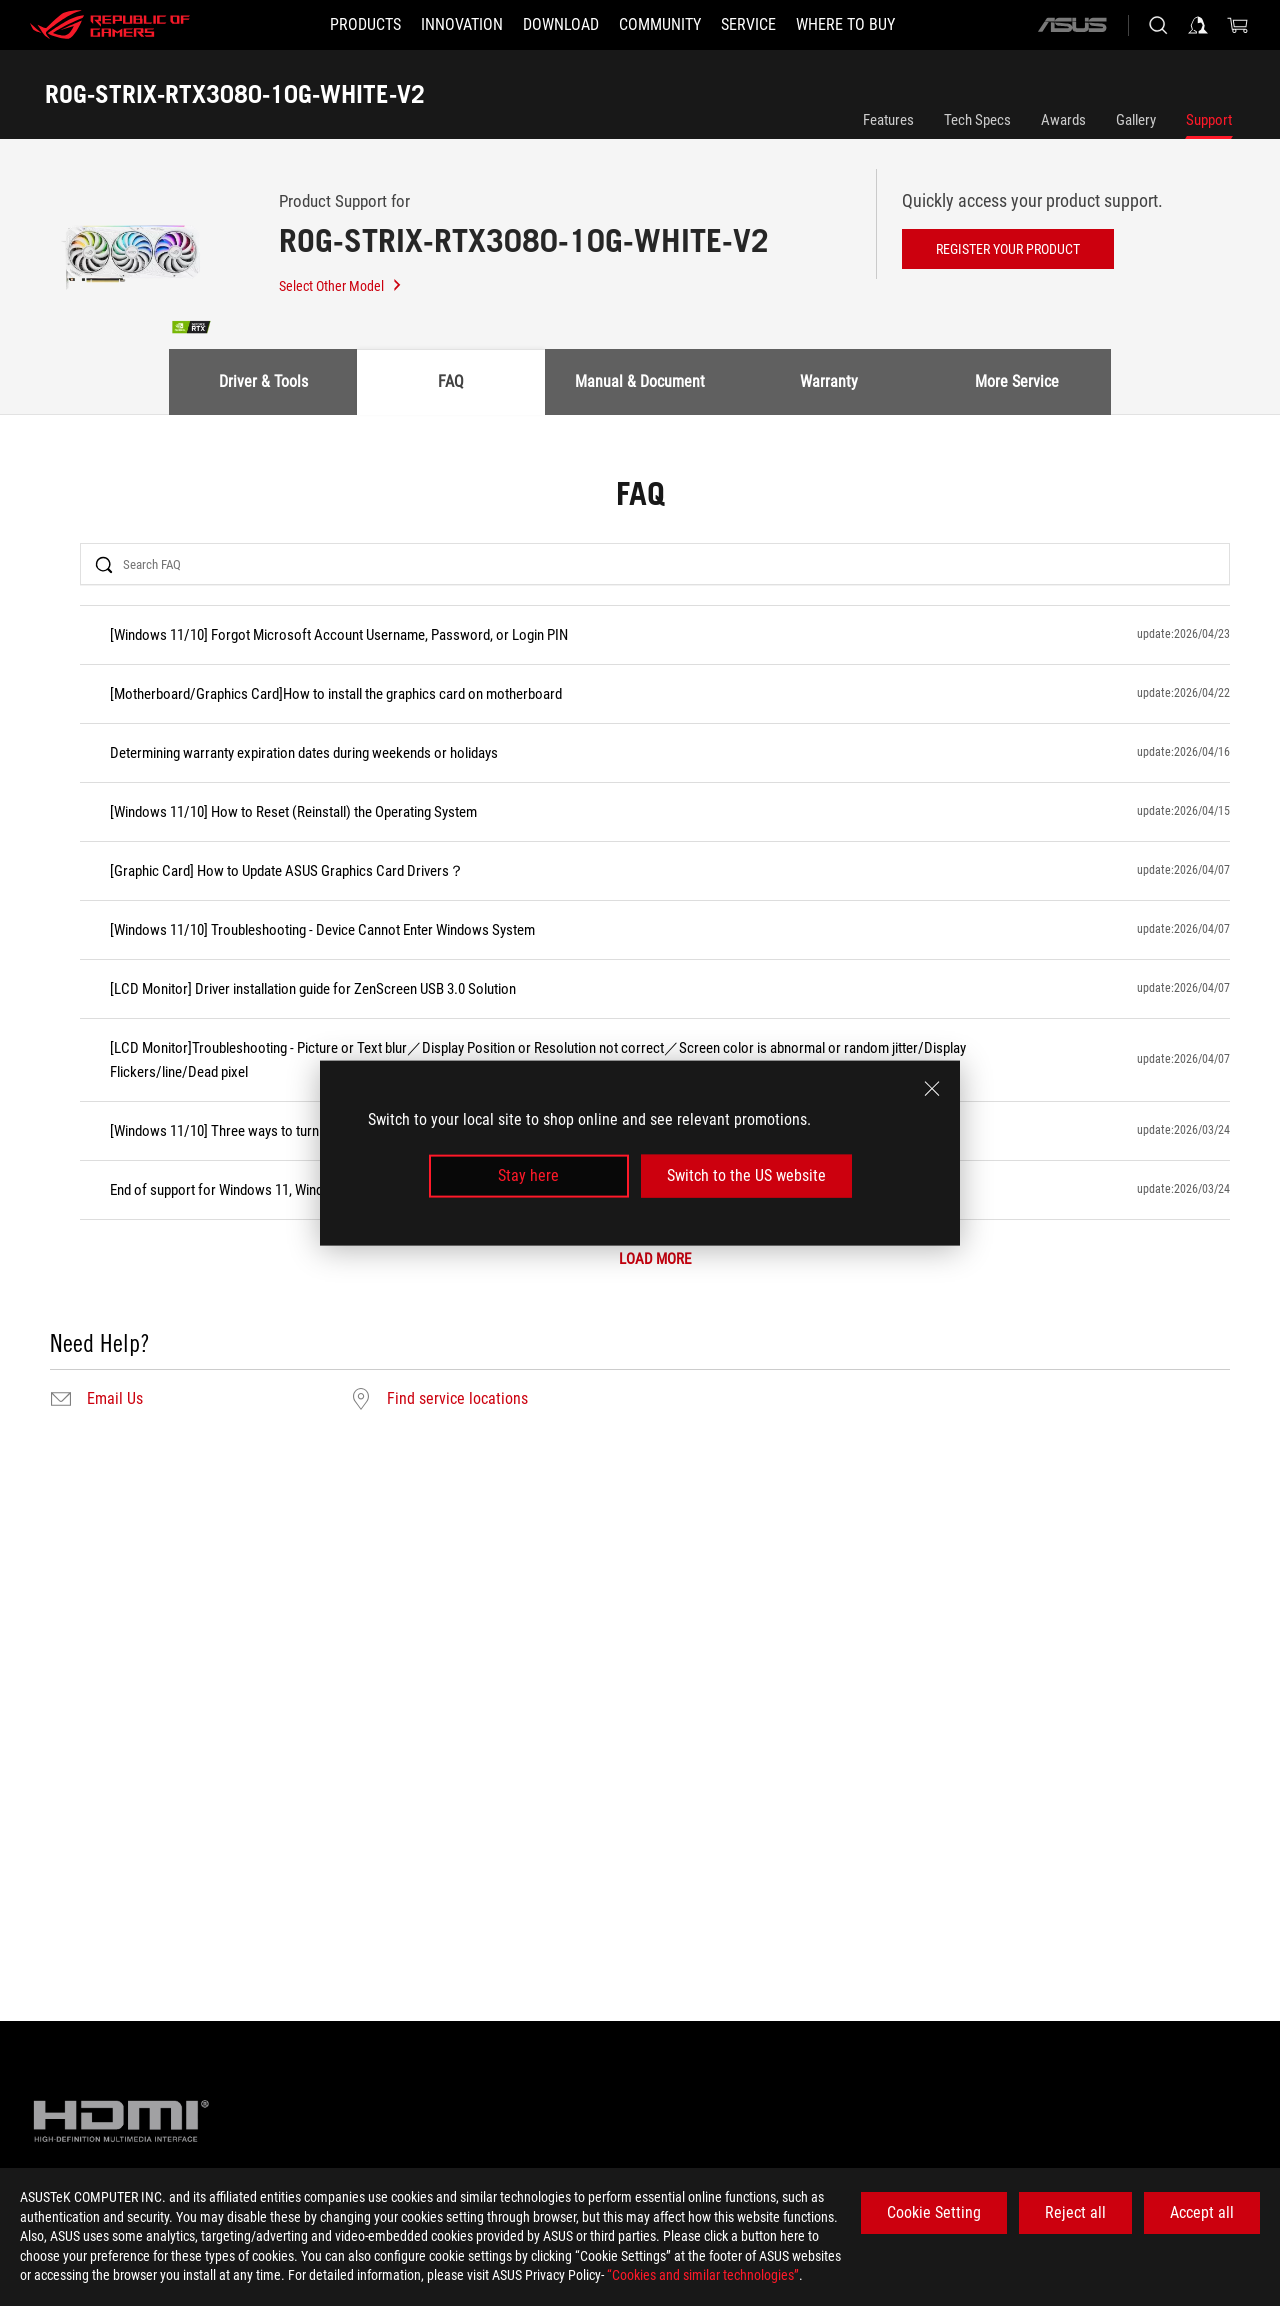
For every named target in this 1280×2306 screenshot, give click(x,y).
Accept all (1202, 2212)
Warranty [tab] (829, 381)
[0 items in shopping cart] (1238, 25)
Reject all (1075, 2212)
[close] (932, 1089)
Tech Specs (977, 120)
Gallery (1136, 120)
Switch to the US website (746, 1175)
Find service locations (457, 1399)
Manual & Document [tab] (640, 381)
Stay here (528, 1175)
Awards (1063, 120)
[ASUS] (1072, 25)
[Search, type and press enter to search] (1158, 25)
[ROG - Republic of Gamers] (110, 25)
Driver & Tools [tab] (263, 381)
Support (1209, 120)
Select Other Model (341, 286)
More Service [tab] (1017, 381)
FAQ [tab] (451, 381)
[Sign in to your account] (1198, 25)
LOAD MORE (655, 1259)
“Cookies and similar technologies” (703, 2275)
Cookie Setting (934, 2212)
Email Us (115, 1399)
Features (888, 120)
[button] (365, 25)
